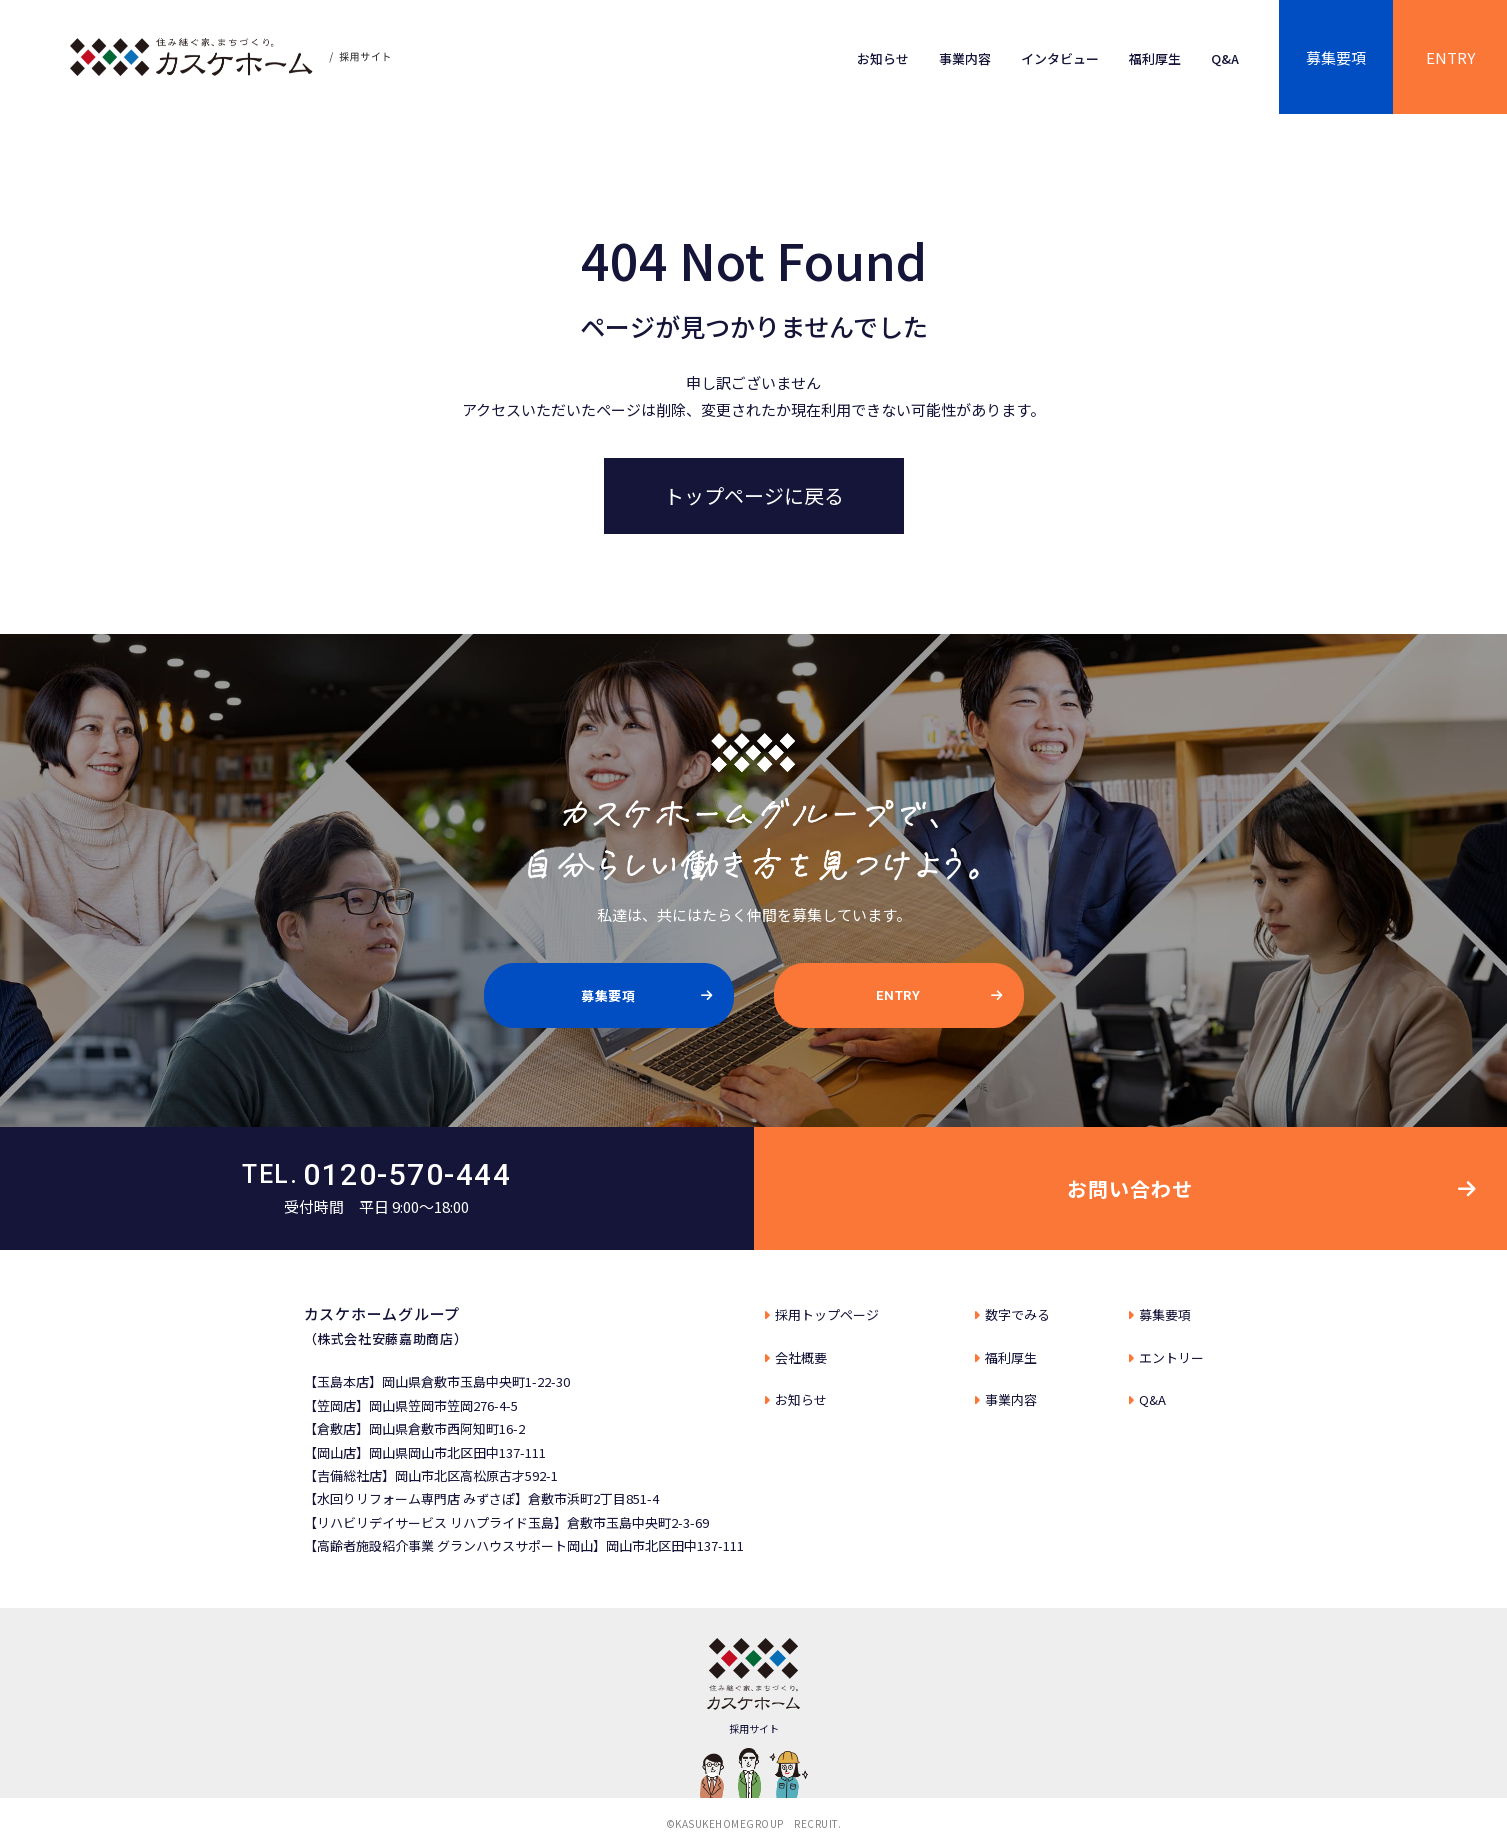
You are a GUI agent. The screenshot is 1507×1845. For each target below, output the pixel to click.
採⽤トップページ (827, 1314)
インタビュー (1060, 58)
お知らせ (883, 58)
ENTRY (1450, 57)
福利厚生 (1155, 58)
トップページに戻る (754, 495)
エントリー (1171, 1357)
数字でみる (1017, 1314)
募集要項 (1336, 57)
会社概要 (801, 1357)
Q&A (1225, 58)
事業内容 (965, 58)
